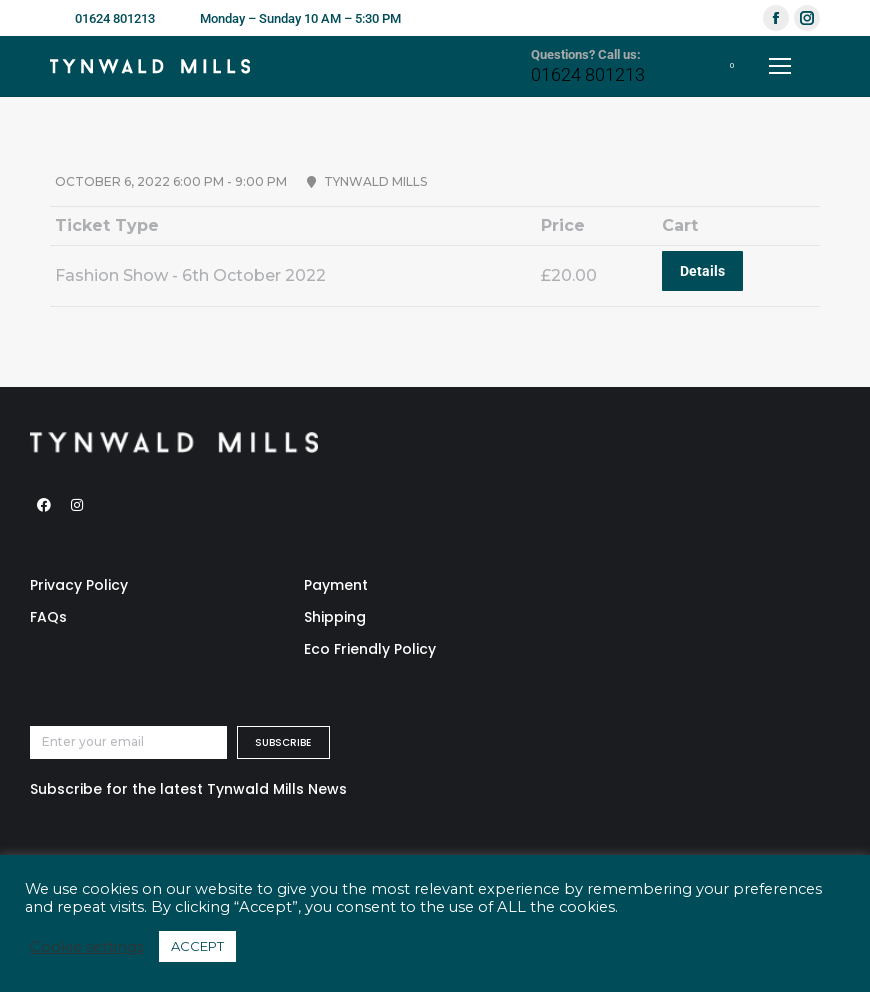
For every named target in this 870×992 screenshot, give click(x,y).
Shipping (335, 617)
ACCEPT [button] (197, 946)
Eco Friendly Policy (370, 649)
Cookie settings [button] (87, 947)
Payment (336, 585)
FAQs (48, 617)
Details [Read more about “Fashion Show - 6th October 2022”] (702, 271)
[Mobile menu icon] (780, 66)
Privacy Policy (79, 585)
